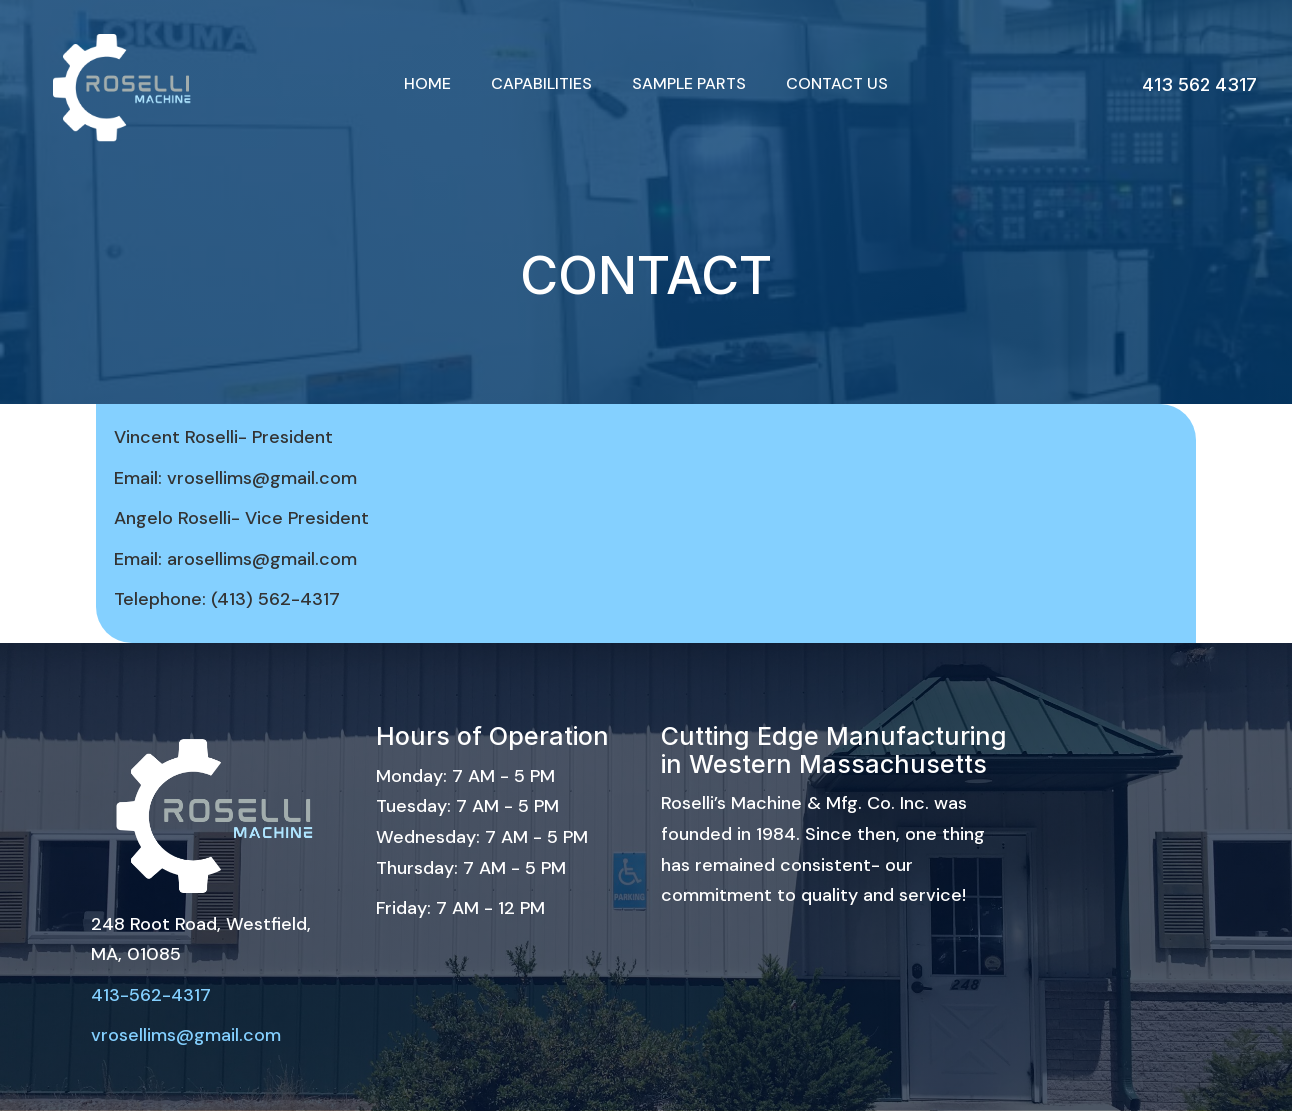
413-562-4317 (151, 995)
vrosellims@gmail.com (186, 1035)
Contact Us (837, 83)
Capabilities (541, 83)
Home (427, 83)
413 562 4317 (1199, 84)
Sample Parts (689, 83)
